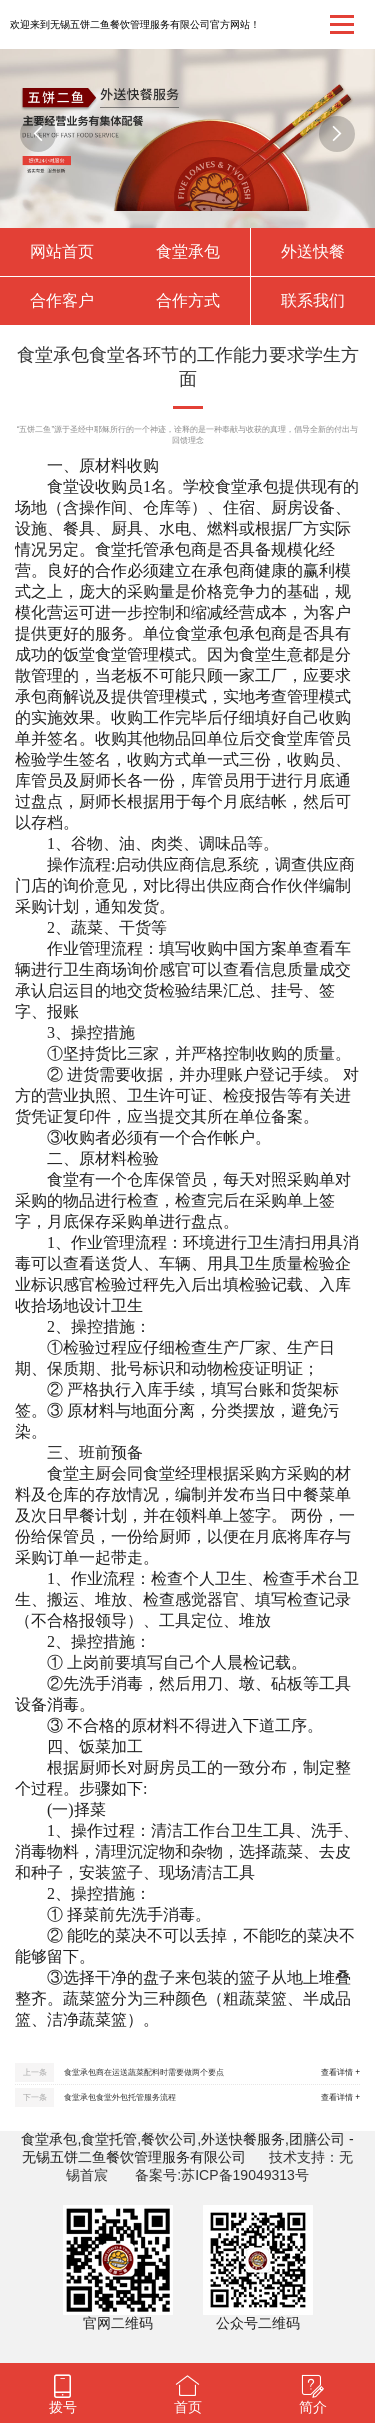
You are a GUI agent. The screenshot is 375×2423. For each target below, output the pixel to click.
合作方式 (188, 300)
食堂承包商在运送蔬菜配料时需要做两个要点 (144, 2072)
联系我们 (313, 300)
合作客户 (62, 300)
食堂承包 (188, 251)
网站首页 (62, 251)
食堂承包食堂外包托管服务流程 (120, 2097)
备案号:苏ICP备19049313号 (222, 2175)
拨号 (63, 2407)
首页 (188, 2407)
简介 (313, 2407)
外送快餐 (313, 251)
